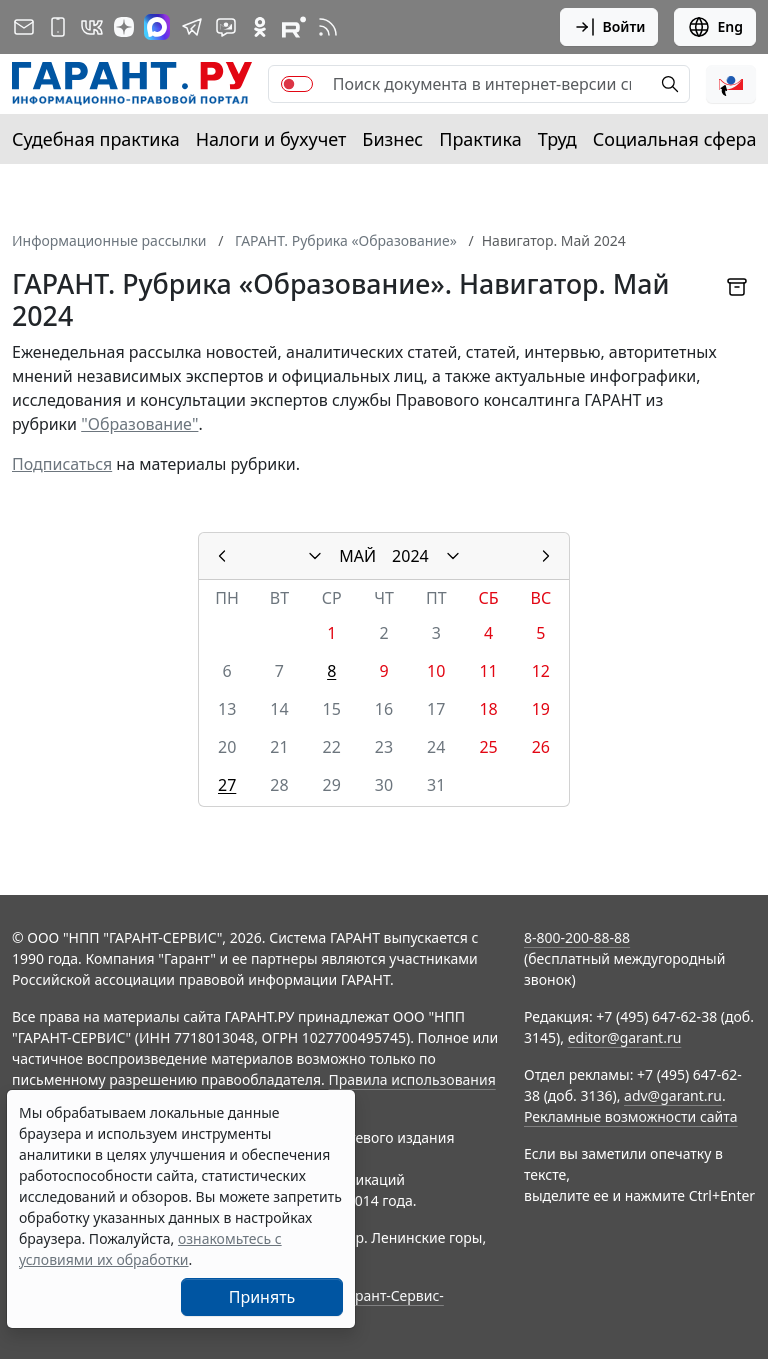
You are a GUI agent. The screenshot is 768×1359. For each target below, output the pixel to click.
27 (227, 785)
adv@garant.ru (673, 1095)
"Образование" (139, 424)
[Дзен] (124, 27)
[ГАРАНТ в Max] (157, 27)
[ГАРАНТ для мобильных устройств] (58, 27)
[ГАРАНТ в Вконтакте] (92, 27)
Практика (480, 139)
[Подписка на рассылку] (24, 27)
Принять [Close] (262, 1297)
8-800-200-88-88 (577, 937)
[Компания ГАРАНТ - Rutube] (294, 27)
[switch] (297, 84)
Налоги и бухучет (271, 139)
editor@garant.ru (625, 1037)
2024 (410, 556)
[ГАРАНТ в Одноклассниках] (260, 27)
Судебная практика (96, 139)
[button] (731, 84)
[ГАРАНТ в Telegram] (192, 27)
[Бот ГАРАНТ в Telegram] (226, 27)
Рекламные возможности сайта (631, 1116)
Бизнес (392, 139)
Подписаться (62, 464)
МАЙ (357, 556)
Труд (557, 139)
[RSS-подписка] (328, 27)
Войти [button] (609, 27)
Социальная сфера (675, 139)
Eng (715, 27)
